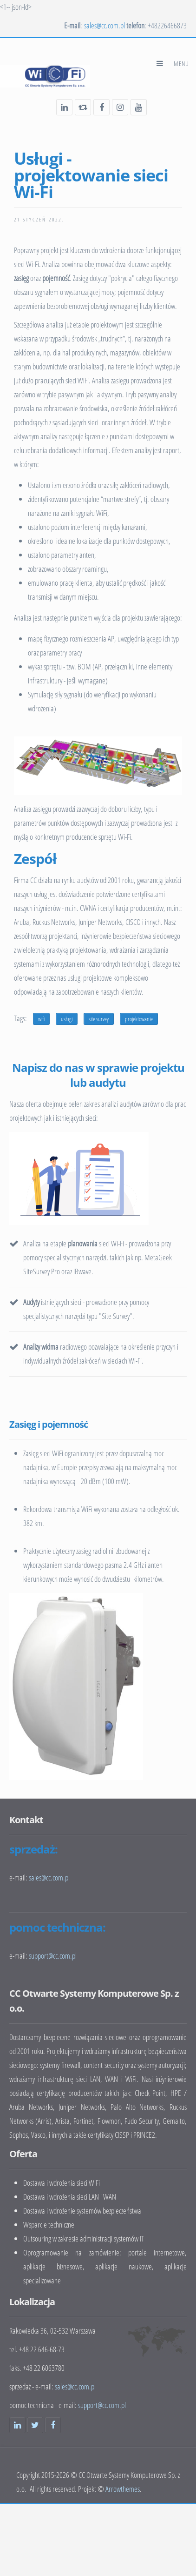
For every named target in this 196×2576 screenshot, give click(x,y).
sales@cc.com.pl (104, 25)
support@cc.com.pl (102, 2405)
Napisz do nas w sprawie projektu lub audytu (98, 1075)
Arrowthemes (122, 2488)
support (53, 1955)
